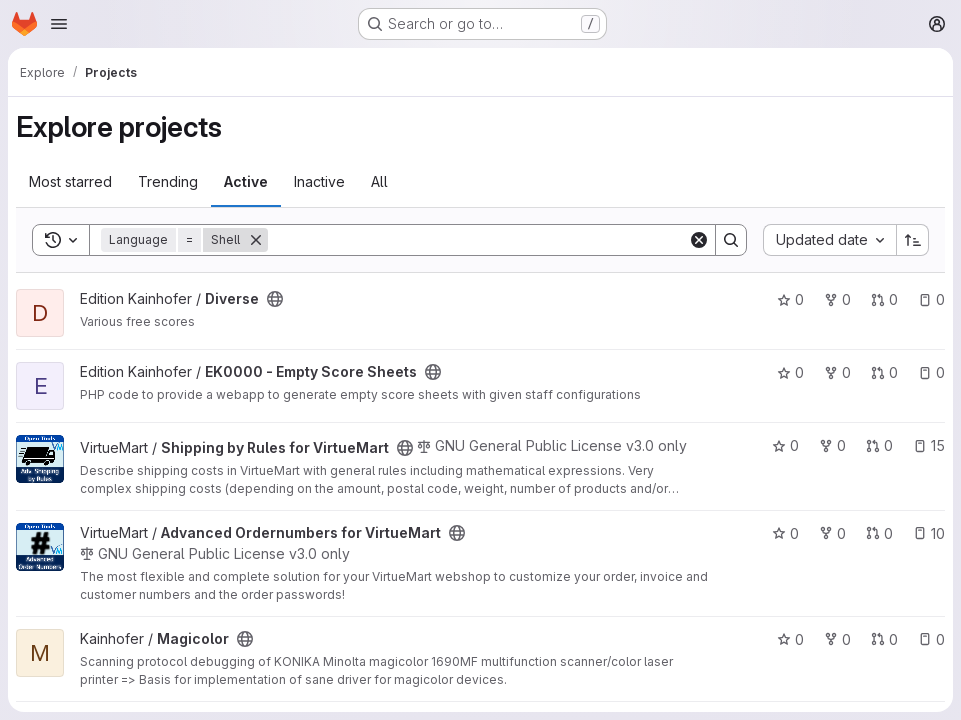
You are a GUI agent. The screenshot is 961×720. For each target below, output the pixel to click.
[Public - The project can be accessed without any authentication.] (275, 299)
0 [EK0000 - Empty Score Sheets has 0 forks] (837, 372)
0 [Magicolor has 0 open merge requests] (884, 639)
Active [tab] (246, 181)
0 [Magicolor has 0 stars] (790, 639)
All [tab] (379, 181)
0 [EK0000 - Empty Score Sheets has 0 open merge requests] (884, 372)
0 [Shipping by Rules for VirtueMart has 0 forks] (832, 445)
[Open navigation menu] (59, 24)
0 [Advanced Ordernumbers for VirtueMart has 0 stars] (785, 533)
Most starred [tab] (70, 181)
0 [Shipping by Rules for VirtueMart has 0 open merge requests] (879, 445)
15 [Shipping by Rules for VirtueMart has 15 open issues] (929, 445)
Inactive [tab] (319, 181)
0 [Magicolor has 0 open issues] (931, 639)
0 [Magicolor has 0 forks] (837, 639)
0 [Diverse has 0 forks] (837, 299)
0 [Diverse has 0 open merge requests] (884, 299)
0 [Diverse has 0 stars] (790, 299)
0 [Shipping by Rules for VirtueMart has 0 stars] (785, 445)
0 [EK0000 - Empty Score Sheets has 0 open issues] (931, 372)
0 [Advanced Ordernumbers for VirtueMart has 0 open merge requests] (879, 533)
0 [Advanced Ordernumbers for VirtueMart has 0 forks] (832, 533)
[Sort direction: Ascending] (913, 240)
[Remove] (256, 240)
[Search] (478, 240)
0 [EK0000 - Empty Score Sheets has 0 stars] (790, 372)
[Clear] (699, 240)
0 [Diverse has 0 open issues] (931, 299)
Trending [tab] (168, 181)
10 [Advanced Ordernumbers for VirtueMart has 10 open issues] (929, 533)
